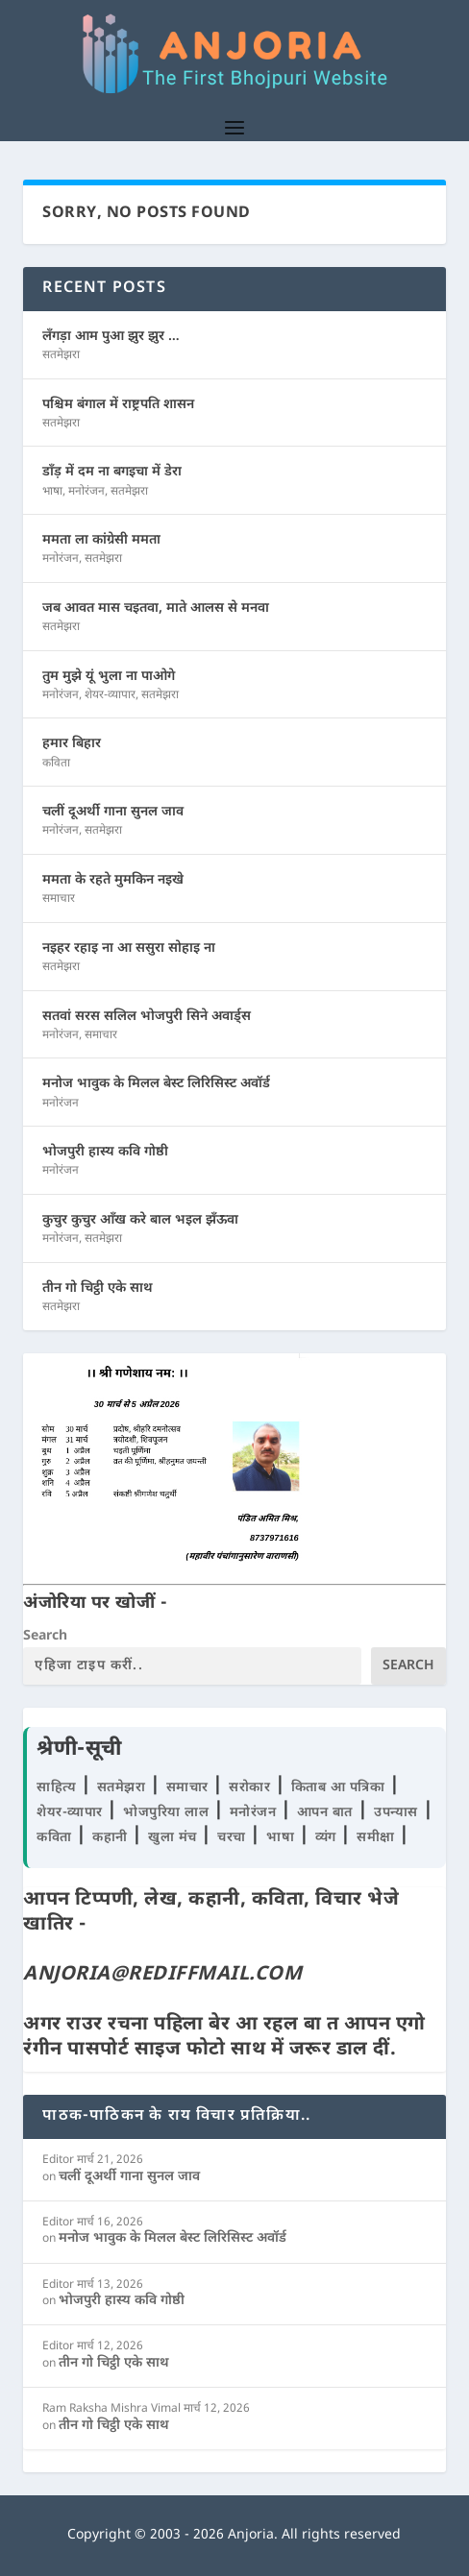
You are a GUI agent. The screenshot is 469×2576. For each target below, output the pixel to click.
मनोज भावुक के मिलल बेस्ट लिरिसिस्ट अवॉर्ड (156, 1084)
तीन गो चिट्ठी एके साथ (97, 1288)
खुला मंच (174, 1838)
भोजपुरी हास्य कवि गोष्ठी (105, 1152)
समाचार (58, 899)
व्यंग (328, 1838)
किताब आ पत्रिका (340, 1788)
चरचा (233, 1838)
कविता (56, 763)
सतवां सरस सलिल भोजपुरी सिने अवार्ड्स (146, 1017)
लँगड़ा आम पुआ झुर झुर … (111, 337)
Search (45, 1636)
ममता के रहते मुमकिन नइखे (113, 880)
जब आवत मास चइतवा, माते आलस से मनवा (155, 608)
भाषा (52, 491)
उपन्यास (396, 1813)
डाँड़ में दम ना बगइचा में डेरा (112, 472)
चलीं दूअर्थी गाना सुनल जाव (113, 812)
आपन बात (325, 1813)
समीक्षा (378, 1838)
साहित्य (59, 1788)
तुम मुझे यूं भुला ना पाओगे (108, 677)
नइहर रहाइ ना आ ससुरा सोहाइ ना (128, 948)
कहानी (112, 1838)
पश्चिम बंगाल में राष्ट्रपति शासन (118, 405)
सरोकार (252, 1788)
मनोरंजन (86, 491)
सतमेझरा (61, 355)
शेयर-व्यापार (110, 695)
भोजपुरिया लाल (168, 1813)
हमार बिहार (71, 744)
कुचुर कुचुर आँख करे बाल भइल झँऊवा (140, 1220)
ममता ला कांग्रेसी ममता (101, 540)
